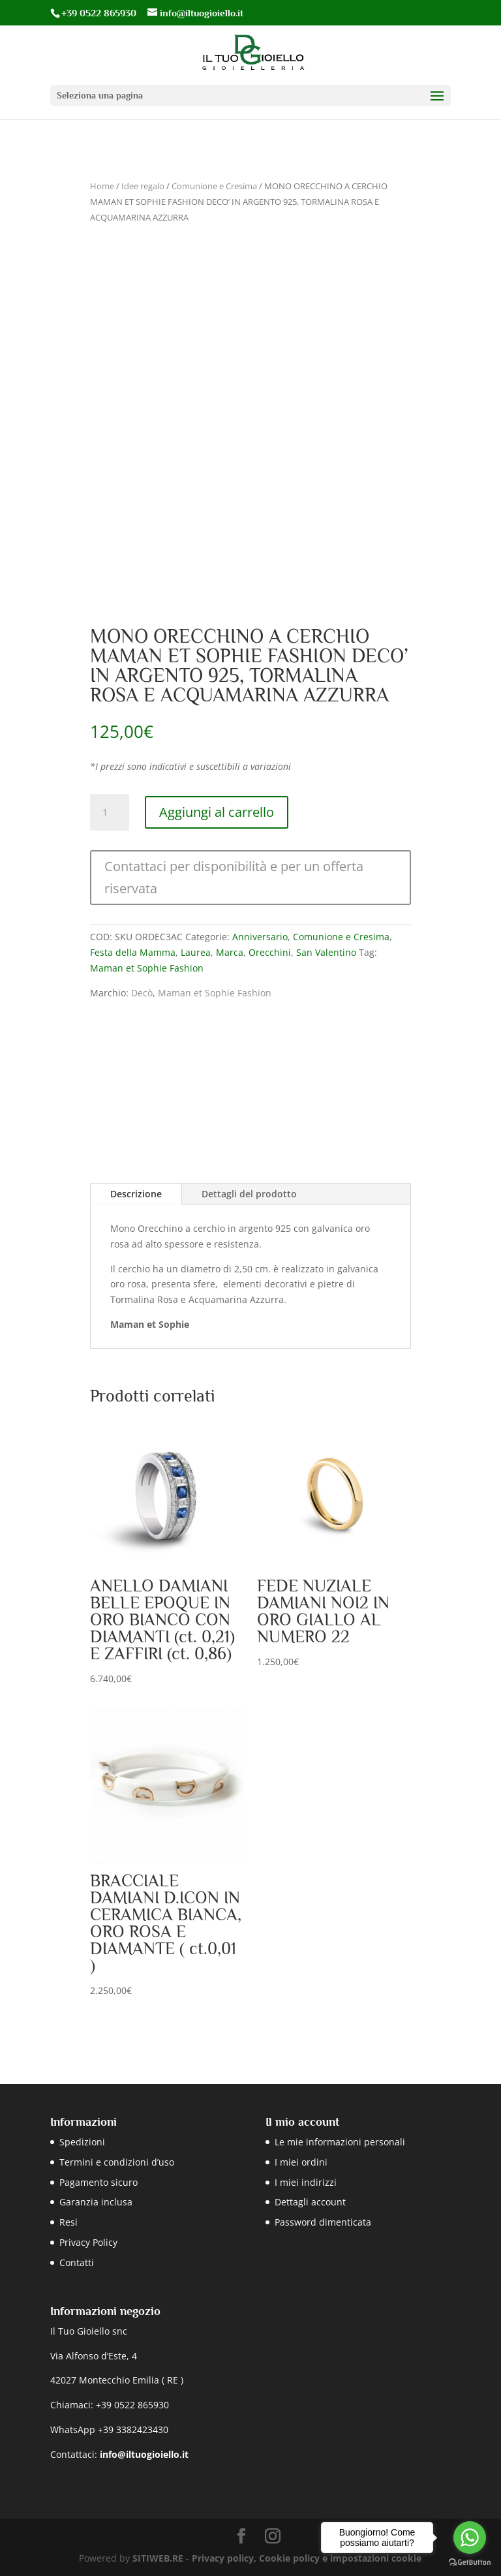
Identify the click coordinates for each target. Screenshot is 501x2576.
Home (102, 186)
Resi (68, 2222)
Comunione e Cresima (214, 186)
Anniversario (260, 936)
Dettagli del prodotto (249, 1194)
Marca (229, 952)
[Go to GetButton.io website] (470, 2562)
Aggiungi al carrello (216, 812)
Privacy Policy (88, 2242)
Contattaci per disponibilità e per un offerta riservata (233, 877)
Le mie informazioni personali (340, 2142)
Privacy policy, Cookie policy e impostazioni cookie (306, 2558)
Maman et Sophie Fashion (147, 968)
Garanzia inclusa (95, 2202)
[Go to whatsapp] (469, 2537)
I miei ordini (301, 2162)
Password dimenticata (323, 2222)
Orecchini (270, 952)
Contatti (76, 2262)
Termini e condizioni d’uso (116, 2162)
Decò (142, 993)
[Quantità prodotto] (109, 812)
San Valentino (326, 952)
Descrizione (136, 1194)
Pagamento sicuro (98, 2182)
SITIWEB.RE (157, 2558)
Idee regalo (142, 186)
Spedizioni (82, 2142)
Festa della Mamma (132, 952)
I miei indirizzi (306, 2182)
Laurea (196, 952)
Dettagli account (310, 2202)
